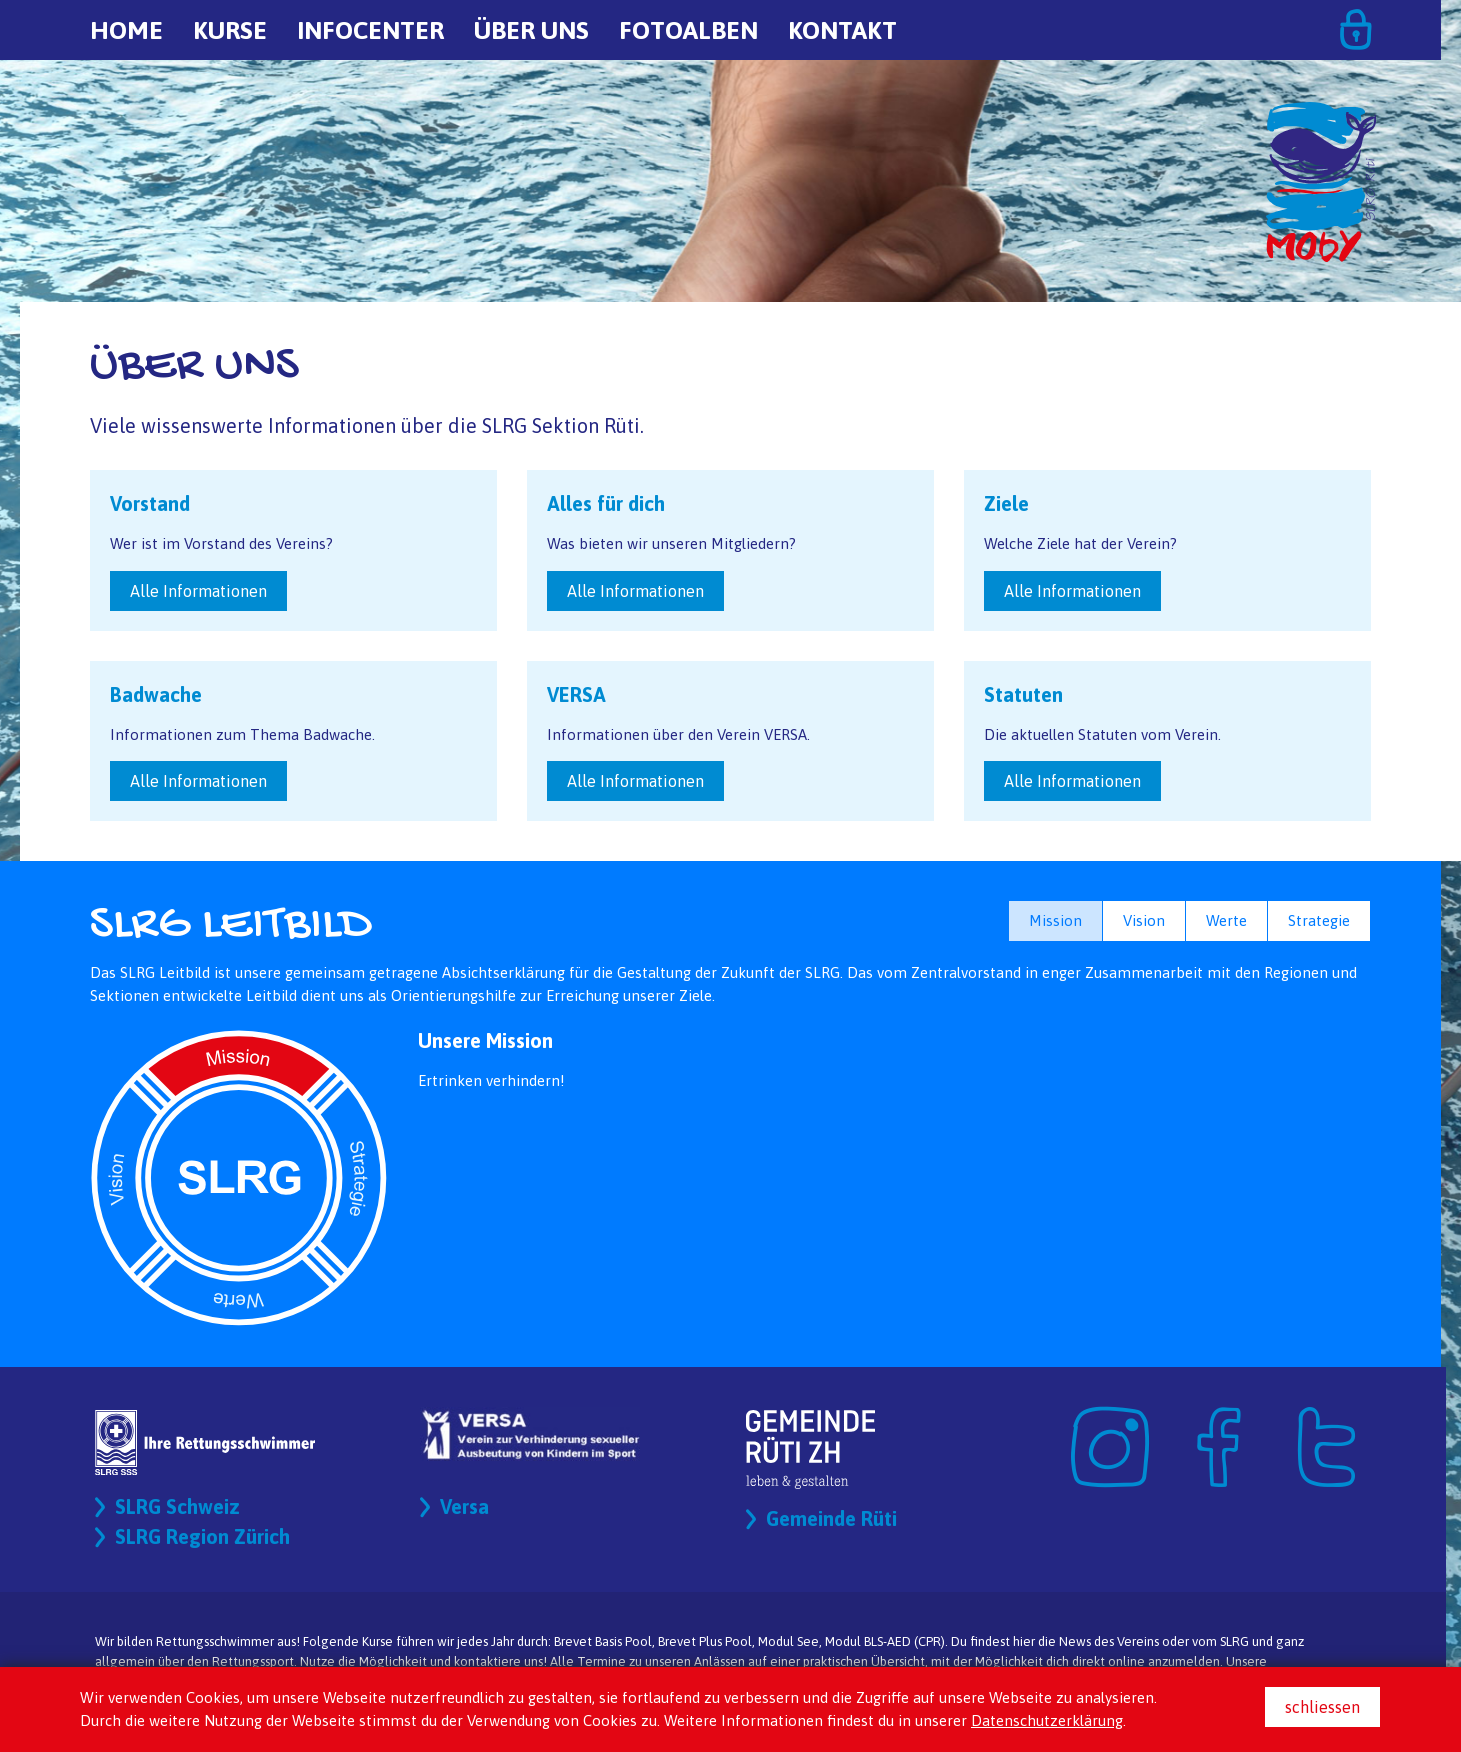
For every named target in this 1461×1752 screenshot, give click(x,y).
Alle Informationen (198, 591)
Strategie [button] (1319, 920)
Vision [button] (1144, 920)
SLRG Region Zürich (202, 1536)
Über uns (531, 30)
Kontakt (842, 30)
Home (126, 30)
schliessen (1322, 1707)
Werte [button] (1226, 920)
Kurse (230, 30)
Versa (464, 1506)
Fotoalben (688, 30)
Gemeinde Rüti (831, 1518)
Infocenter (370, 30)
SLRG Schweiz (177, 1506)
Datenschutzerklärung (1047, 1720)
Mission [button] (1055, 920)
